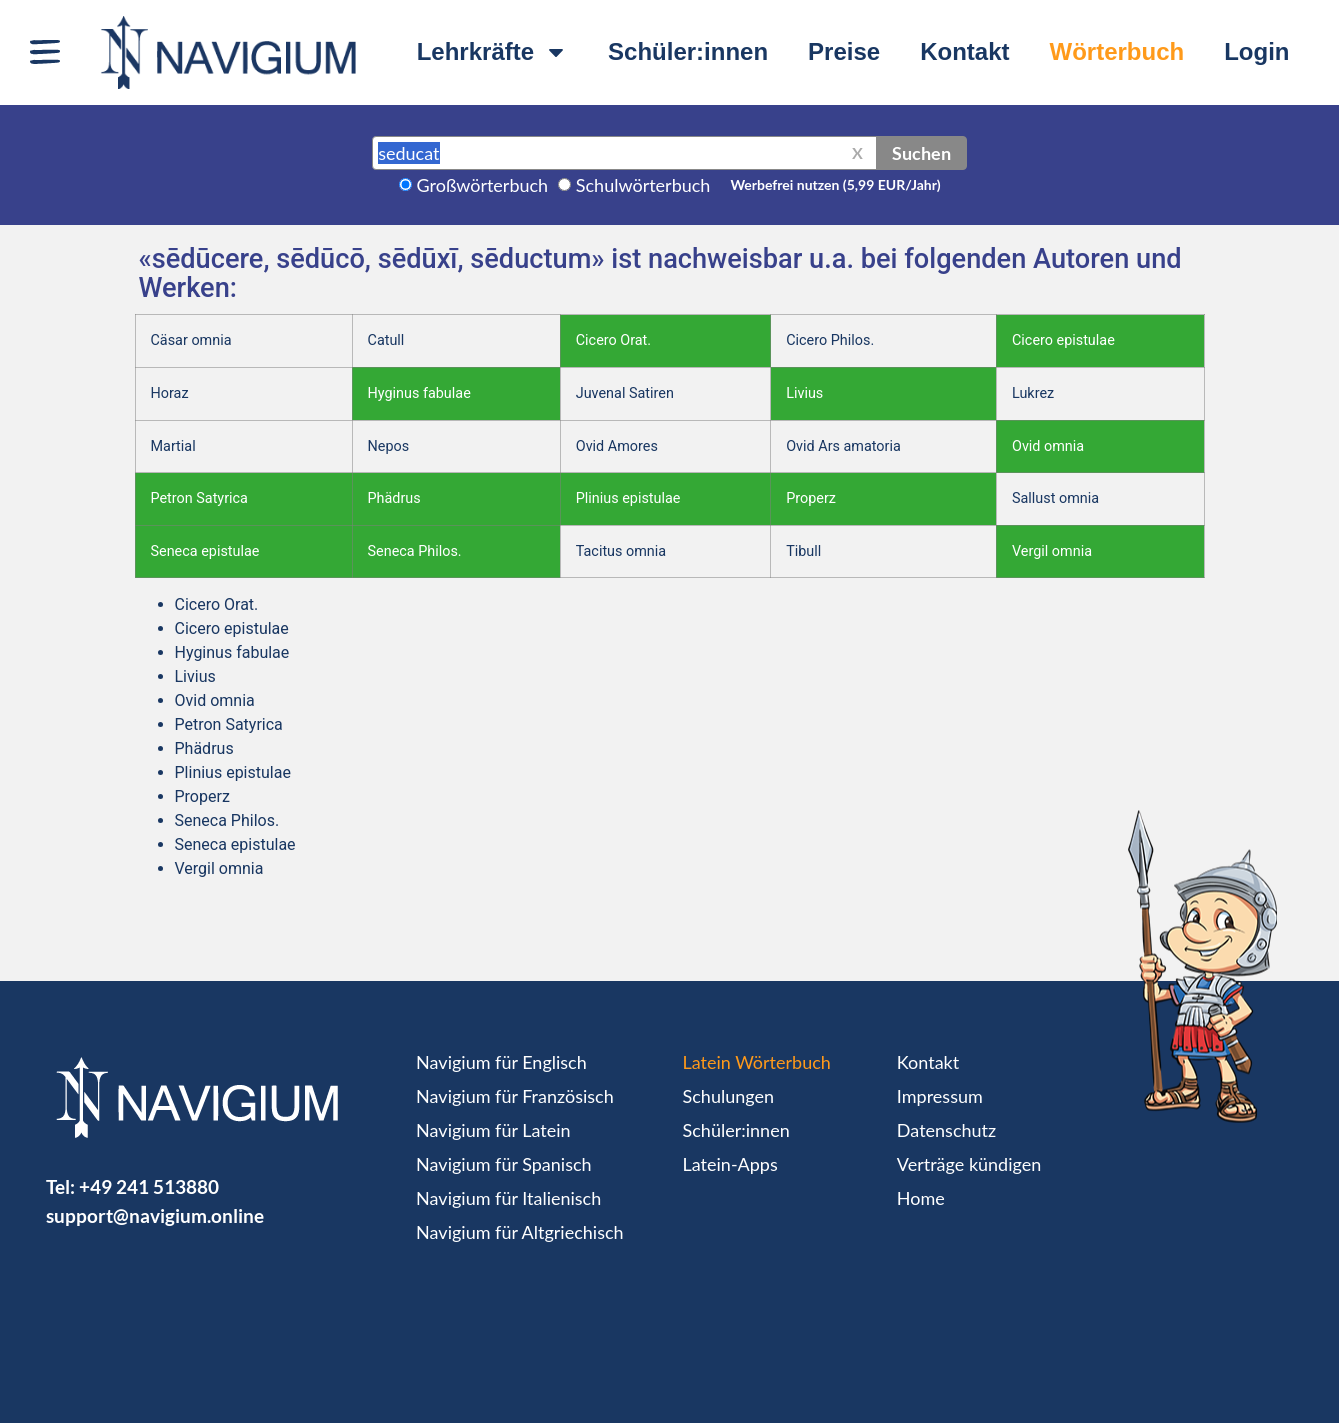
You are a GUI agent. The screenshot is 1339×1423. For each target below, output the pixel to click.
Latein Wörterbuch (757, 1062)
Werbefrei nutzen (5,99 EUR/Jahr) (835, 184)
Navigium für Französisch (515, 1096)
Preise (844, 51)
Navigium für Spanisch (504, 1164)
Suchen (921, 153)
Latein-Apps (730, 1164)
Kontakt (964, 51)
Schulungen (728, 1096)
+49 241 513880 (149, 1186)
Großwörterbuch (483, 185)
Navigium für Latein (493, 1130)
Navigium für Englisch (501, 1062)
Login (1256, 51)
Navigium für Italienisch (508, 1198)
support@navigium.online (155, 1215)
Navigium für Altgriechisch (519, 1232)
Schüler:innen (688, 51)
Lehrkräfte (492, 52)
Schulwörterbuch (643, 185)
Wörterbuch (1117, 51)
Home (921, 1198)
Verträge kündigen (969, 1164)
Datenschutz (946, 1130)
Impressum (940, 1096)
